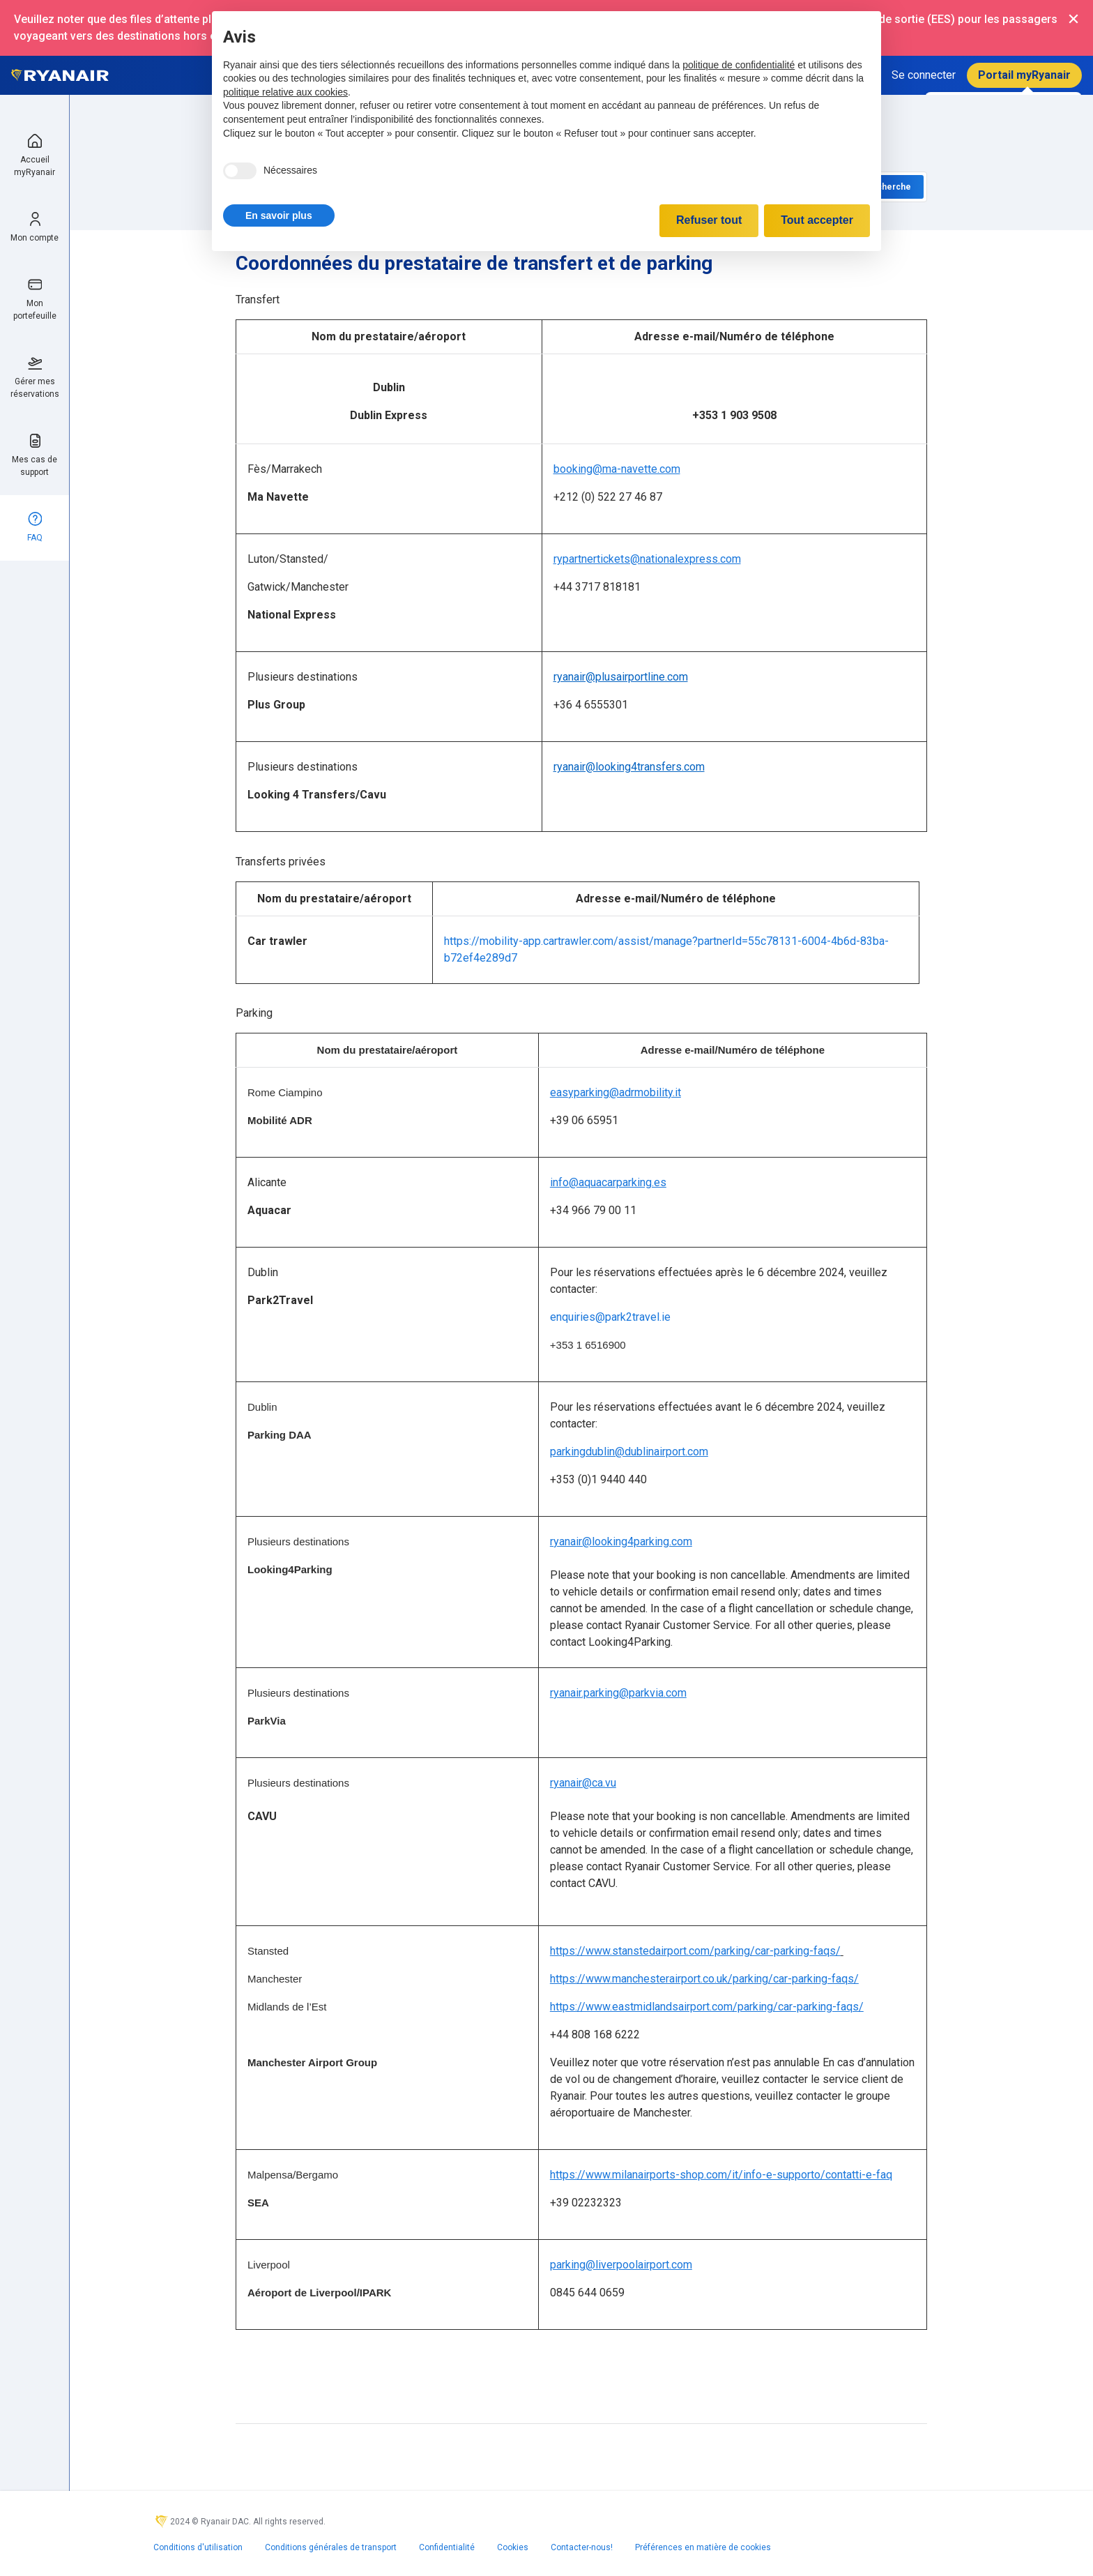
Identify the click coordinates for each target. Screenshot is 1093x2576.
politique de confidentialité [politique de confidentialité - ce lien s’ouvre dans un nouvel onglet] (738, 64)
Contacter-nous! (582, 2547)
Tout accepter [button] (817, 220)
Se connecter (924, 75)
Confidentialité (447, 2547)
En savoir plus (278, 215)
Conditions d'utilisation (198, 2547)
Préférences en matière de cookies (703, 2547)
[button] (279, 215)
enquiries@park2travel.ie (610, 1317)
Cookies (512, 2547)
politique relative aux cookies (285, 92)
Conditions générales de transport (331, 2547)
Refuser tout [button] (709, 220)
